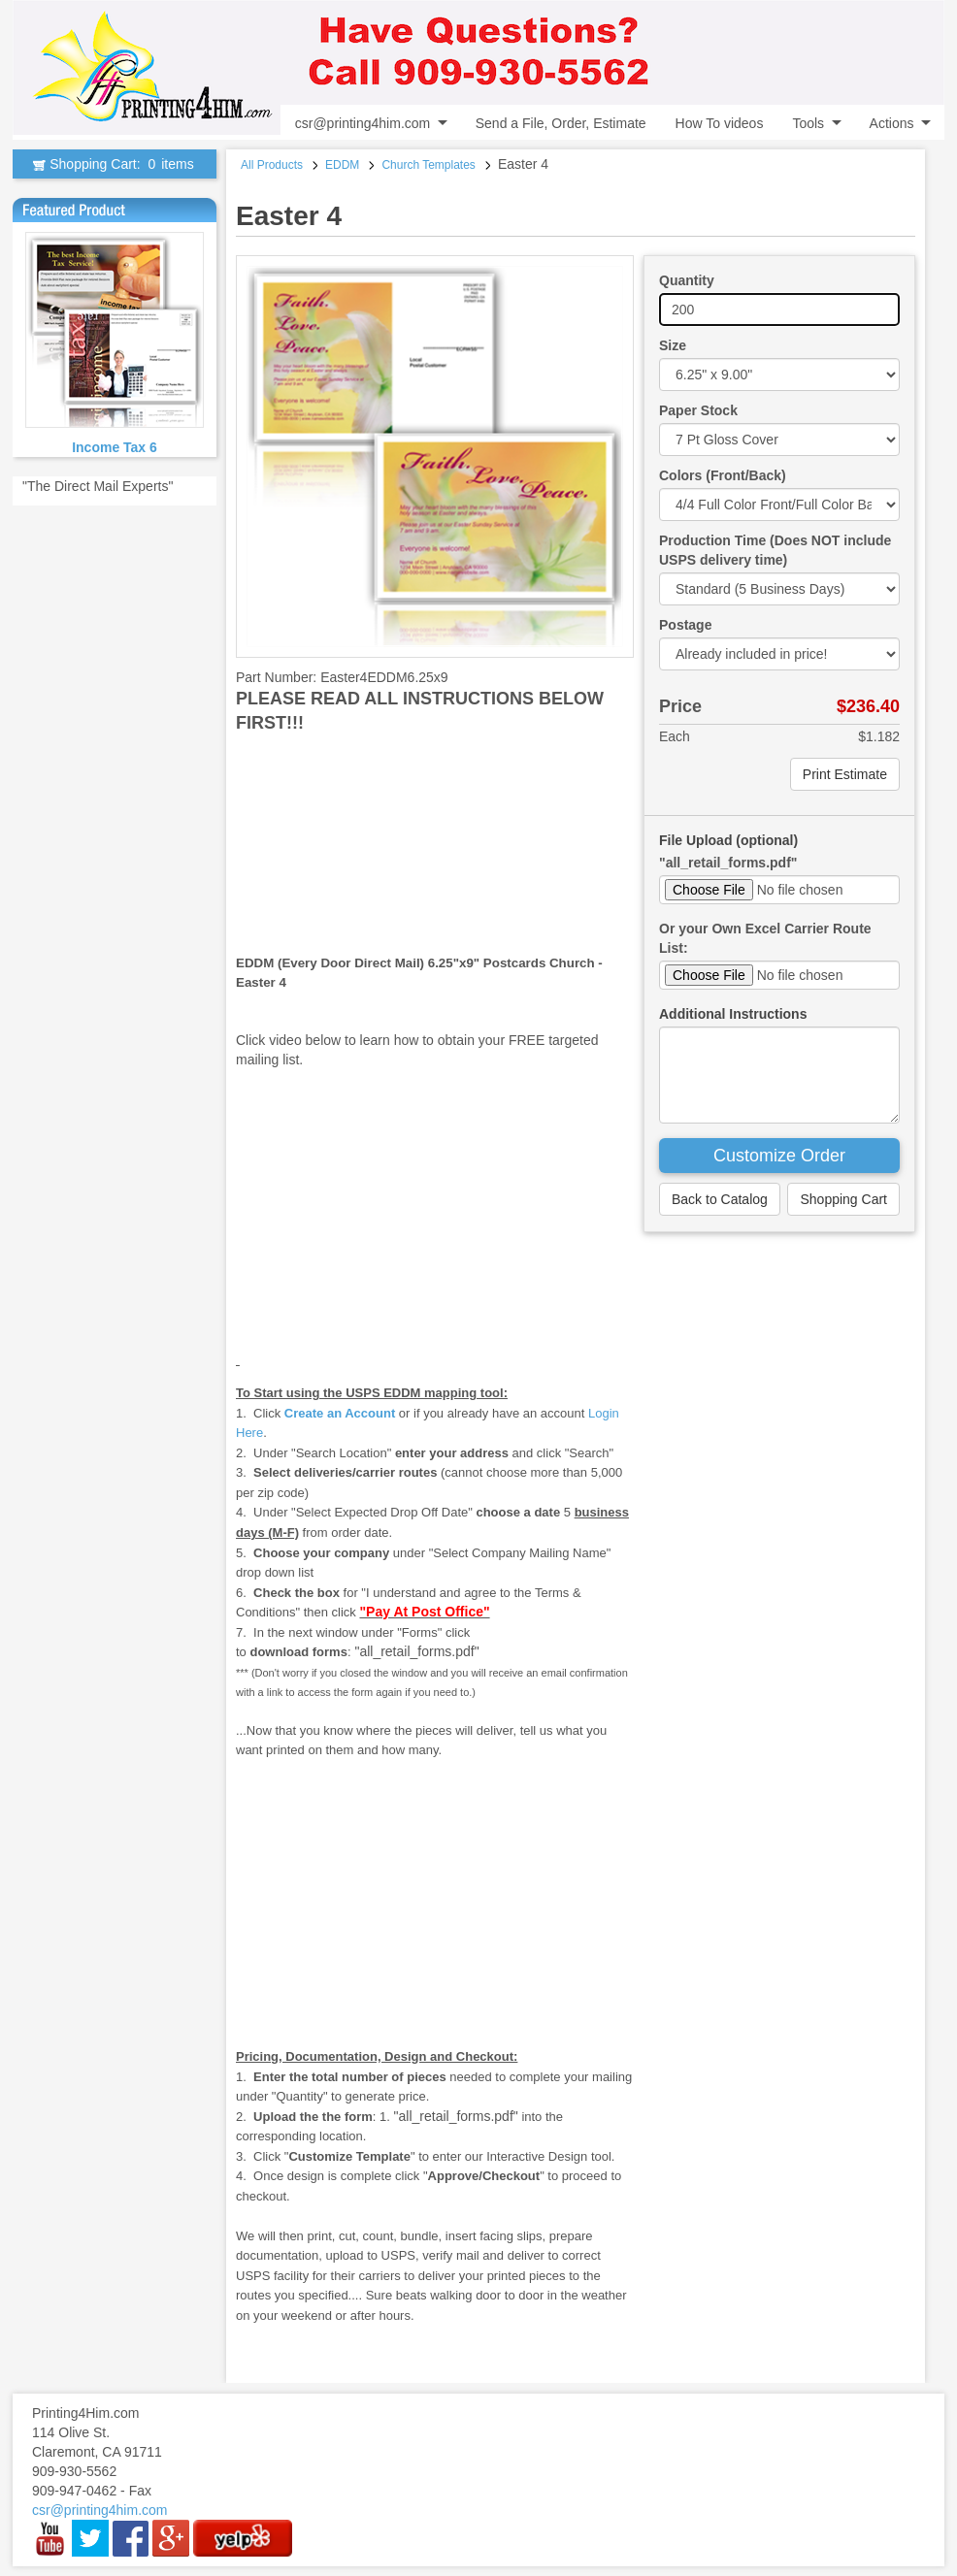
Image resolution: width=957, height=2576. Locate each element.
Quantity (686, 280)
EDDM (342, 165)
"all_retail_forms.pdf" (728, 862)
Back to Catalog (720, 1199)
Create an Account (339, 1413)
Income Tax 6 (114, 447)
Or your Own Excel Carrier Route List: (765, 938)
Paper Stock (698, 410)
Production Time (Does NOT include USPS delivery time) (775, 550)
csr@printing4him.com (362, 123)
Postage (685, 625)
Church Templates (428, 165)
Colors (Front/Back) (722, 475)
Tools (808, 123)
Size (672, 345)
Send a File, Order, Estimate (561, 123)
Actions (892, 123)
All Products (272, 165)
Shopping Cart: (114, 164)
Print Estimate (845, 774)
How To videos (720, 123)
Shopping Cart (843, 1199)
